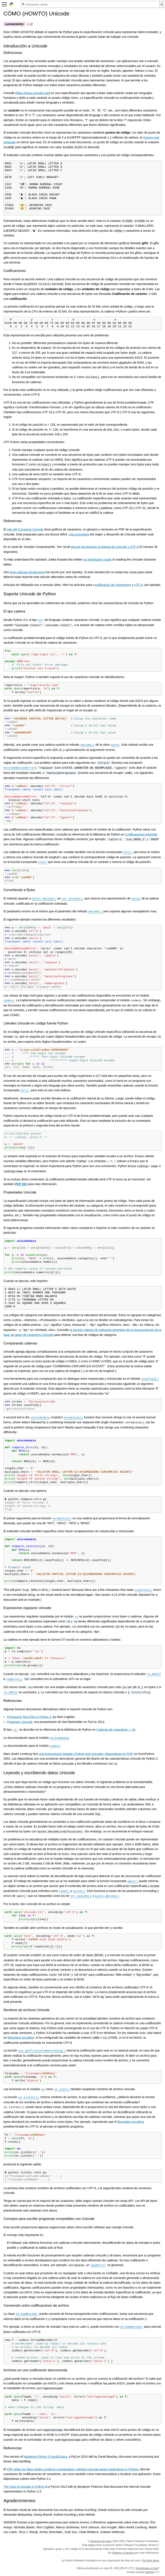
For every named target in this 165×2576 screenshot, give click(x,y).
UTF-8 (138, 585)
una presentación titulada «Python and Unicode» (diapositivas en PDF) (86, 1754)
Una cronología (79, 534)
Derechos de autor (101, 2541)
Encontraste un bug (147, 2568)
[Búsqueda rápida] (90, 4)
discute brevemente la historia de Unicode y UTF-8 (104, 547)
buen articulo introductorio (27, 572)
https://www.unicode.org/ (32, 93)
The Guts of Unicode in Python (23, 2486)
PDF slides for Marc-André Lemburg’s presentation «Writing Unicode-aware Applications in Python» (73, 2469)
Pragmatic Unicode (19, 1722)
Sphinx (149, 2572)
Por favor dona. (150, 2560)
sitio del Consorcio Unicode (25, 529)
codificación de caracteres (112, 585)
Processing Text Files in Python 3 (29, 1717)
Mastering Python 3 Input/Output (45, 2456)
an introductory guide (98, 559)
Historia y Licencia (122, 2552)
